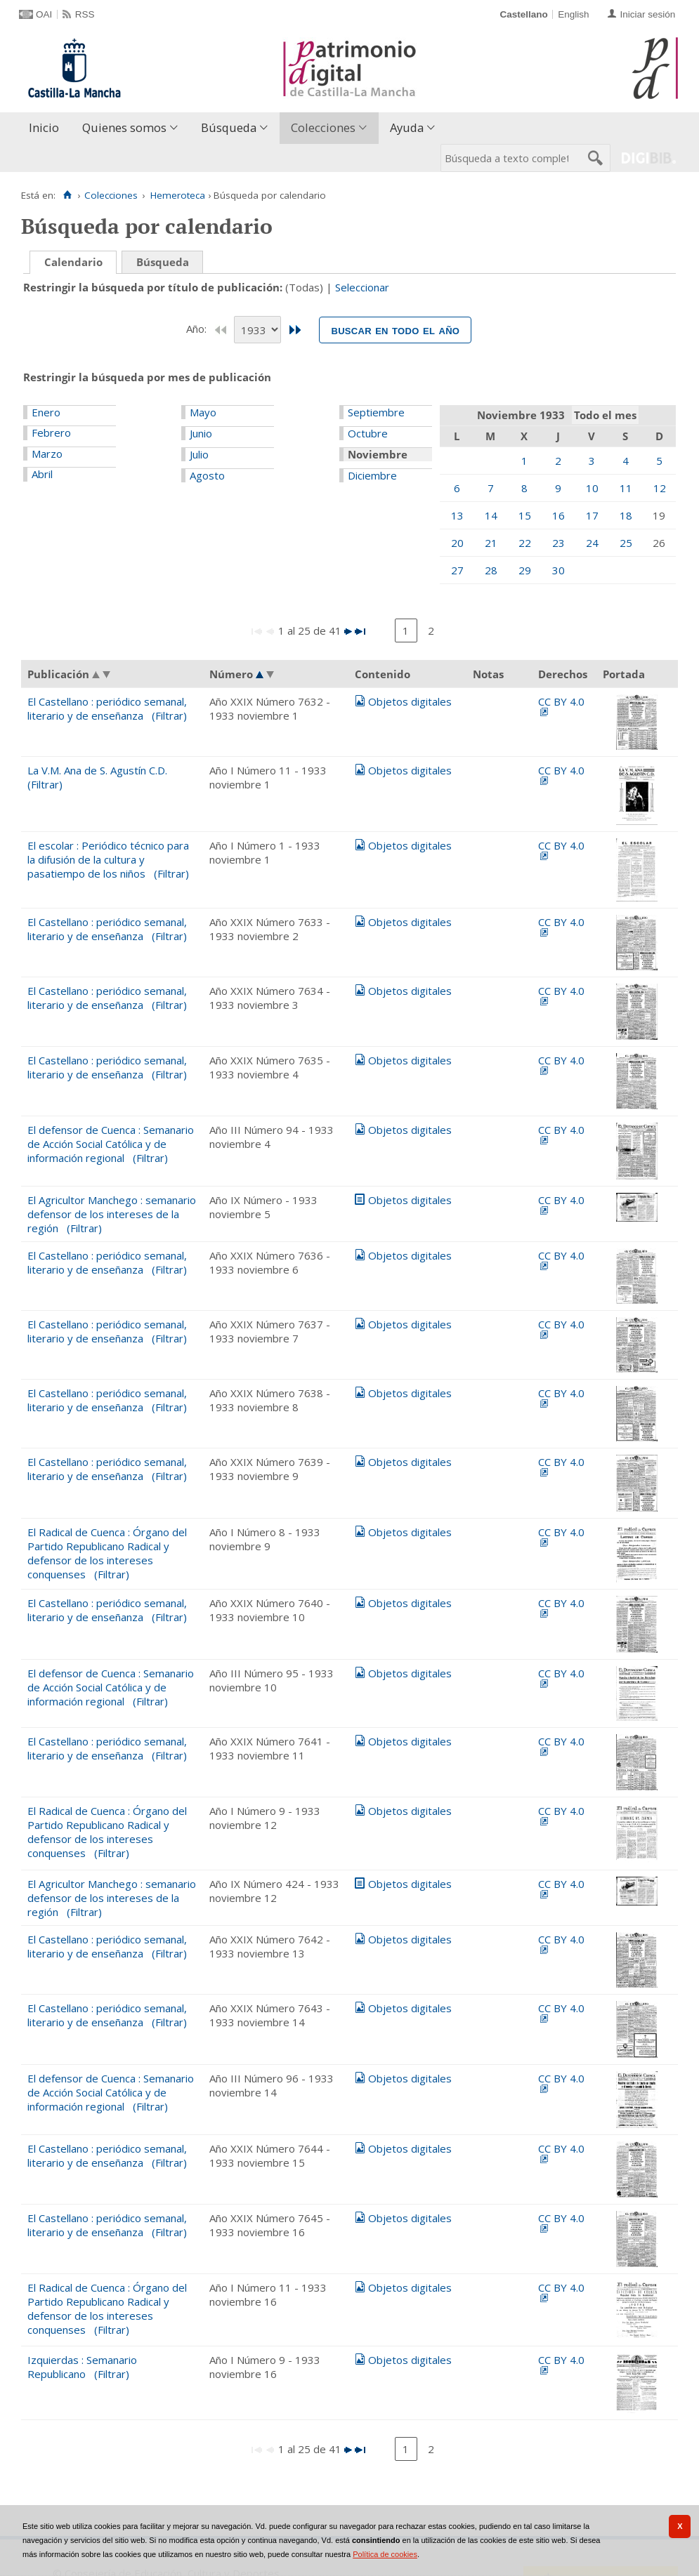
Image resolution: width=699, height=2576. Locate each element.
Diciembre (372, 475)
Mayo (203, 412)
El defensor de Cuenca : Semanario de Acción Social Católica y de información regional (110, 1144)
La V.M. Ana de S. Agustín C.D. (97, 770)
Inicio (44, 127)
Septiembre (376, 412)
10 (592, 488)
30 (558, 570)
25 (626, 543)
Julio (199, 454)
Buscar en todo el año (395, 330)
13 (457, 515)
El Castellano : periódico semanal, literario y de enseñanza (107, 708)
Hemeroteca (177, 195)
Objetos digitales (410, 701)
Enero (46, 412)
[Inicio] (67, 195)
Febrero (51, 432)
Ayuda (407, 127)
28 (491, 570)
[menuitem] (47, 128)
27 (457, 570)
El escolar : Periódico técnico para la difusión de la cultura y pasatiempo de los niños (108, 859)
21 (491, 543)
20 (457, 543)
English (573, 14)
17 (592, 515)
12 (659, 488)
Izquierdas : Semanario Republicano (82, 2367)
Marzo (47, 454)
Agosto (207, 475)
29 (524, 570)
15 (524, 515)
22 (524, 543)
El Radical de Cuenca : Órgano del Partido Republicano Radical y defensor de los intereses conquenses (107, 1553)
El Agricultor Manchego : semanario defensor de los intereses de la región (111, 1214)
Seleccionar (362, 287)
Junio (201, 433)
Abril (42, 474)
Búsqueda (228, 127)
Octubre (368, 433)
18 (626, 515)
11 (626, 488)
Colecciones (323, 127)
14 (491, 515)
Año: (197, 329)
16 (558, 515)
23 (558, 543)
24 (592, 543)
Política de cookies (385, 2554)
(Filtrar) (169, 715)
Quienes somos (124, 127)
